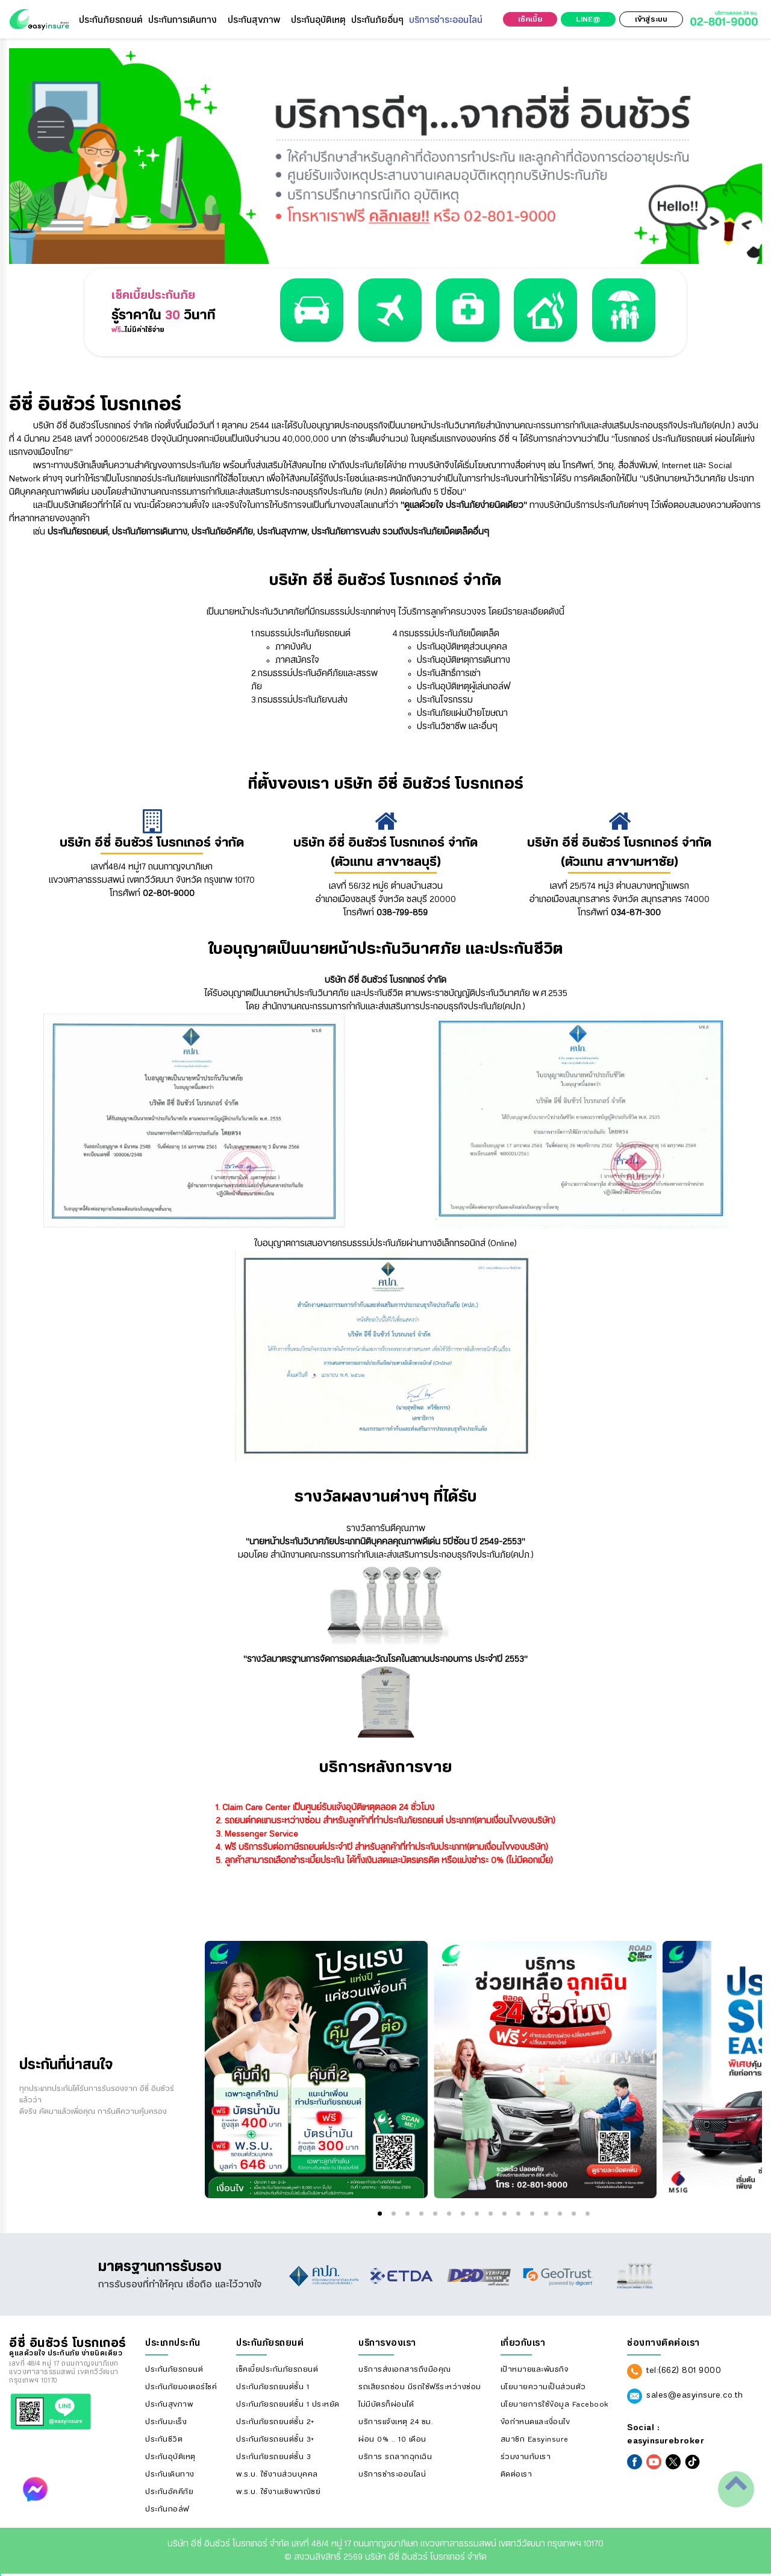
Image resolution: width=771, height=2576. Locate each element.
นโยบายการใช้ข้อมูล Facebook (554, 2404)
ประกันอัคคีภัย (169, 2491)
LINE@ (588, 19)
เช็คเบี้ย (530, 19)
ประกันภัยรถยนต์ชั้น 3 (273, 2456)
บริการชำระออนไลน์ (445, 20)
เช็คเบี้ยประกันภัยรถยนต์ (277, 2369)
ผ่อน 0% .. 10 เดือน (392, 2439)
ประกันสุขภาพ (254, 20)
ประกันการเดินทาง (182, 20)
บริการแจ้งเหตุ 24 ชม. (395, 2421)
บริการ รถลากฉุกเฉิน (395, 2456)
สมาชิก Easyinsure (535, 2439)
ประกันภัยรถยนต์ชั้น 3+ (275, 2439)
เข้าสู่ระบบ (651, 19)
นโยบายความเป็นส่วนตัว (543, 2386)
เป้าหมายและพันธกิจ (535, 2369)
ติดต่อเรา (516, 2474)
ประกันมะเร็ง (166, 2421)
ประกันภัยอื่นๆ (377, 20)
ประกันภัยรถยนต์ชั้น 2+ (275, 2421)
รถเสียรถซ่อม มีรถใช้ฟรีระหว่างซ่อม (419, 2386)
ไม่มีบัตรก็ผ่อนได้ (386, 2404)
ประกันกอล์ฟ (167, 2509)
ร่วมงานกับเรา (526, 2456)
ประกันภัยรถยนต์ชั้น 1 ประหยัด (288, 2404)
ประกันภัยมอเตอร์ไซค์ (181, 2386)
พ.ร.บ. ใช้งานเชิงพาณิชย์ (278, 2491)
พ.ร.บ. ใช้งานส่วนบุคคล (277, 2474)
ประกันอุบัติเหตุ (318, 20)
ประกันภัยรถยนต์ (111, 20)
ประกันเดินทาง (170, 2474)
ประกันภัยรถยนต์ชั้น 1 (272, 2386)
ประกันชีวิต (164, 2439)
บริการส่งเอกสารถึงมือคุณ (404, 2369)
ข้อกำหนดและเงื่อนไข (535, 2421)
